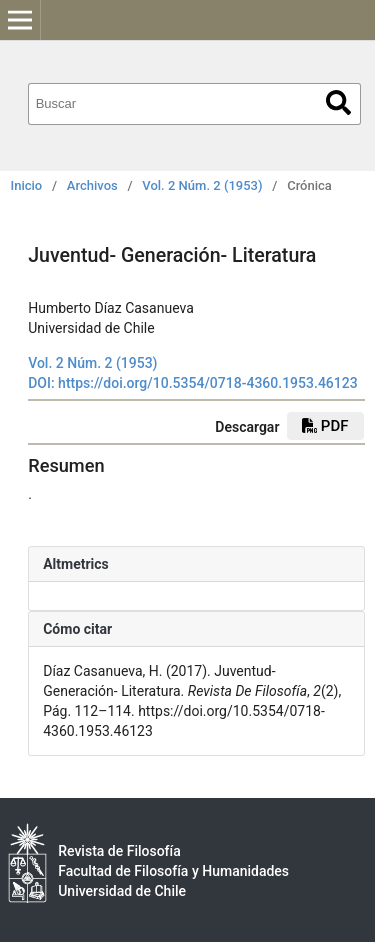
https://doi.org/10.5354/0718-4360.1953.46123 (208, 383)
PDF (325, 426)
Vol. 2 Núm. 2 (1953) (202, 185)
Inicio (27, 185)
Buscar (338, 102)
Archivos (92, 185)
